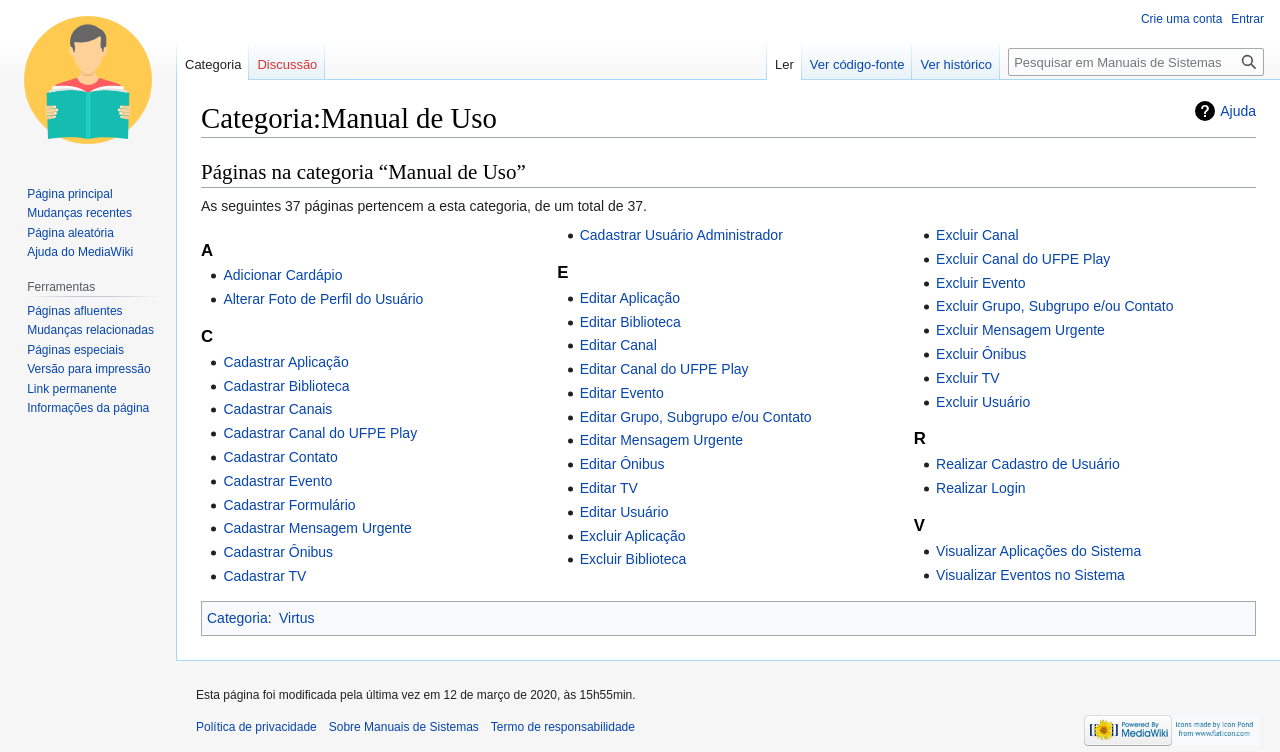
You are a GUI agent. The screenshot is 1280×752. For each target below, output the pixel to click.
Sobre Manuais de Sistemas (404, 727)
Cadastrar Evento (277, 481)
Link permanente (71, 389)
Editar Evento (622, 393)
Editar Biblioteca (630, 322)
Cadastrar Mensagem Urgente (317, 528)
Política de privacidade (256, 727)
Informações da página (88, 408)
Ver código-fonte (857, 64)
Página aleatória (70, 233)
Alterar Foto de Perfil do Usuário (323, 299)
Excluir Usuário (983, 402)
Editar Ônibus (622, 464)
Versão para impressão (88, 369)
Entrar (1247, 19)
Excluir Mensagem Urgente (1020, 330)
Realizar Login (981, 488)
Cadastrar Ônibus (278, 552)
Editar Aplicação (630, 298)
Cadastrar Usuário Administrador (681, 235)
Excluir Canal (977, 235)
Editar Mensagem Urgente (661, 440)
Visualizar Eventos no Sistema (1030, 575)
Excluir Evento (980, 283)
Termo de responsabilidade (563, 727)
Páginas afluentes (74, 311)
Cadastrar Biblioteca (286, 386)
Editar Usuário (624, 512)
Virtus (297, 618)
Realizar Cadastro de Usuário (1028, 464)
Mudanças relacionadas (90, 330)
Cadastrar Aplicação (285, 362)
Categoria (237, 618)
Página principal (69, 194)
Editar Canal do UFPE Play (664, 369)
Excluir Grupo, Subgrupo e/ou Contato (1054, 306)
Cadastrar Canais (277, 409)
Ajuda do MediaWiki (80, 252)
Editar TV (609, 488)
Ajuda (1238, 111)
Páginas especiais (75, 350)
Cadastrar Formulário (289, 505)
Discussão (287, 64)
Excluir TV (968, 378)
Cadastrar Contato (280, 457)
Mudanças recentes (79, 213)
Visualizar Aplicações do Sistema (1038, 551)
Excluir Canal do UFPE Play (1023, 259)
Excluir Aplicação (633, 536)
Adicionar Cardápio (282, 275)
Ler (784, 64)
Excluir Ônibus (981, 354)
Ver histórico (956, 64)
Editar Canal (618, 345)
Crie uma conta (1181, 19)
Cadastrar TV (264, 576)
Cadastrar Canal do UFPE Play (320, 433)
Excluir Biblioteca (633, 559)
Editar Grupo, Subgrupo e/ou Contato (696, 417)
